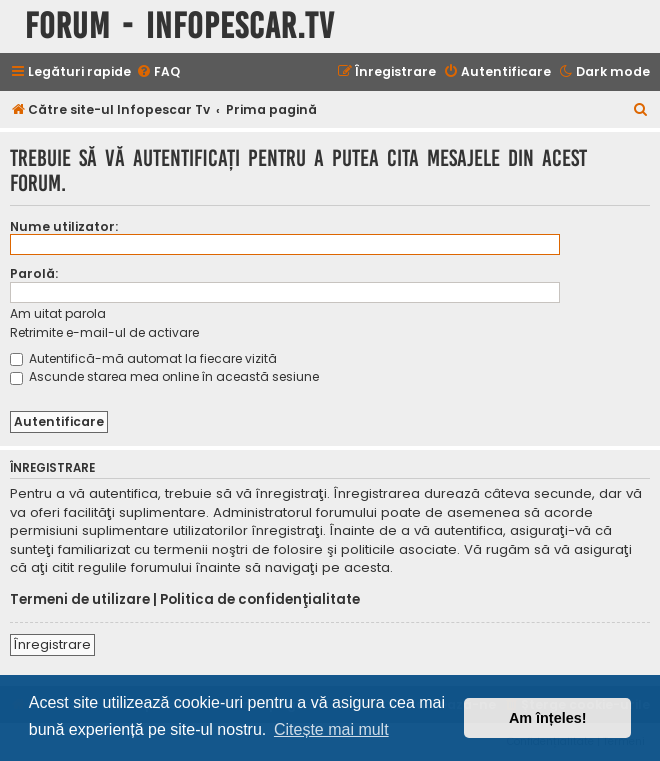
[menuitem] (158, 72)
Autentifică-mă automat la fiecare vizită (143, 358)
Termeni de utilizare (80, 600)
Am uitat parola (58, 313)
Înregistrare (52, 644)
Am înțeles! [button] (548, 718)
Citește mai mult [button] (331, 729)
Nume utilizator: (64, 226)
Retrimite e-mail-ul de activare (104, 332)
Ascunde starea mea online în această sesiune (164, 376)
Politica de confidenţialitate (260, 600)
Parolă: (34, 273)
